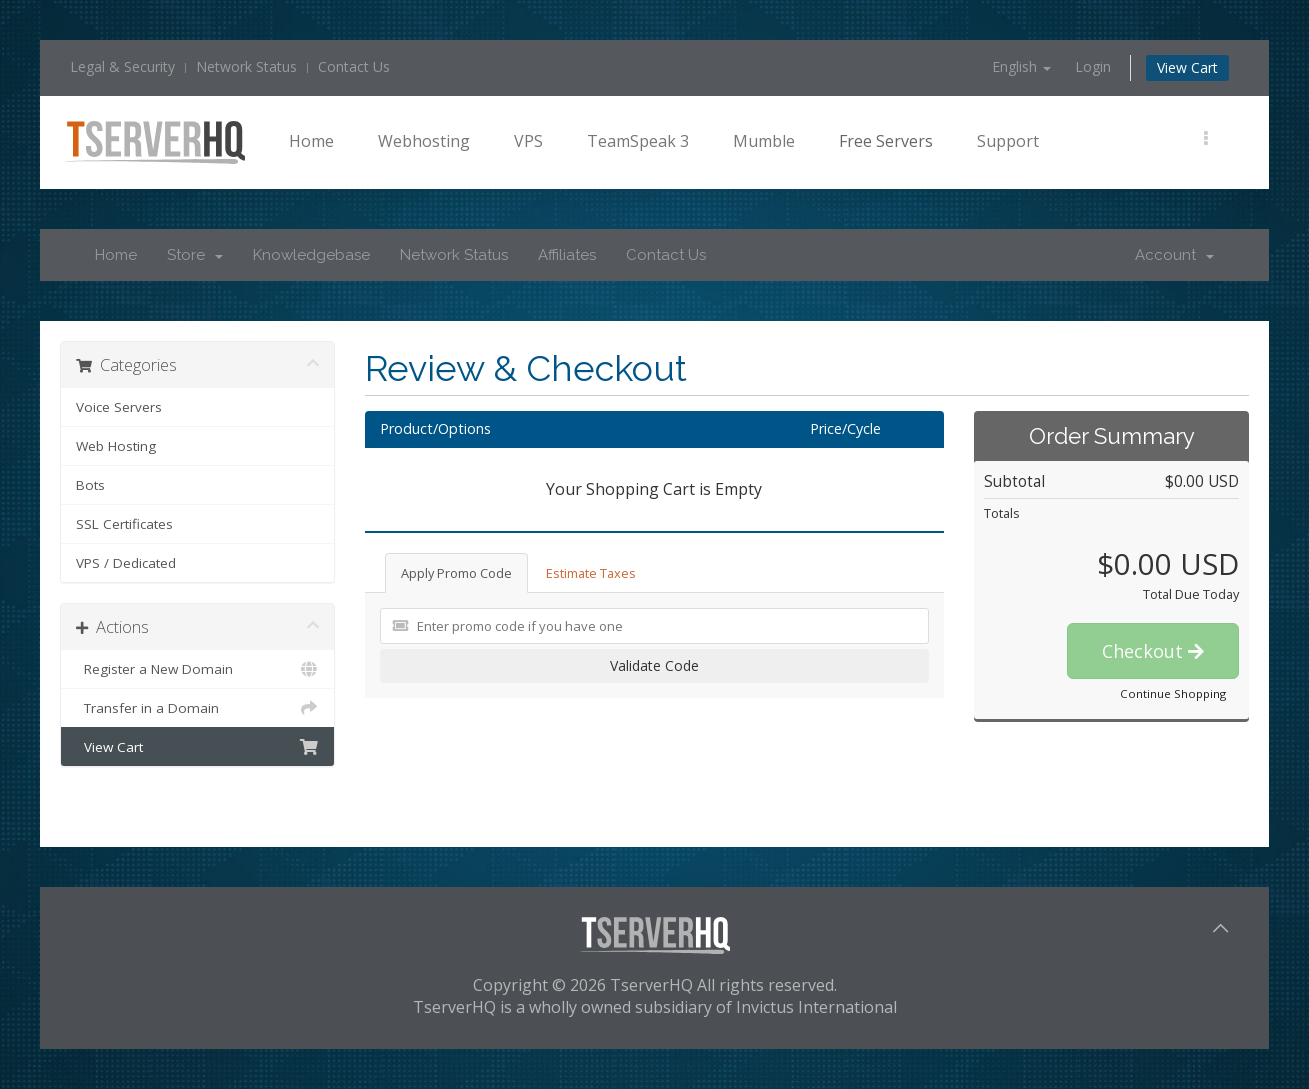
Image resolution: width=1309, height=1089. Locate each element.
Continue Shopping (1173, 693)
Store (195, 255)
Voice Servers (119, 407)
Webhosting (424, 141)
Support (1008, 141)
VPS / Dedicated (126, 563)
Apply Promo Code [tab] (456, 573)
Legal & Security (122, 66)
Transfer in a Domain (197, 708)
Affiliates (567, 255)
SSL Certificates (124, 524)
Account (1174, 255)
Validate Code (654, 665)
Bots (90, 485)
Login (1093, 66)
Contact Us (354, 66)
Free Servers (886, 141)
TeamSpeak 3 (638, 141)
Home (311, 141)
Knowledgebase (311, 255)
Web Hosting (116, 446)
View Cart (1187, 67)
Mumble (764, 141)
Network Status (246, 66)
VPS (528, 141)
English (1021, 66)
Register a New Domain (197, 669)
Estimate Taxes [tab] (591, 573)
